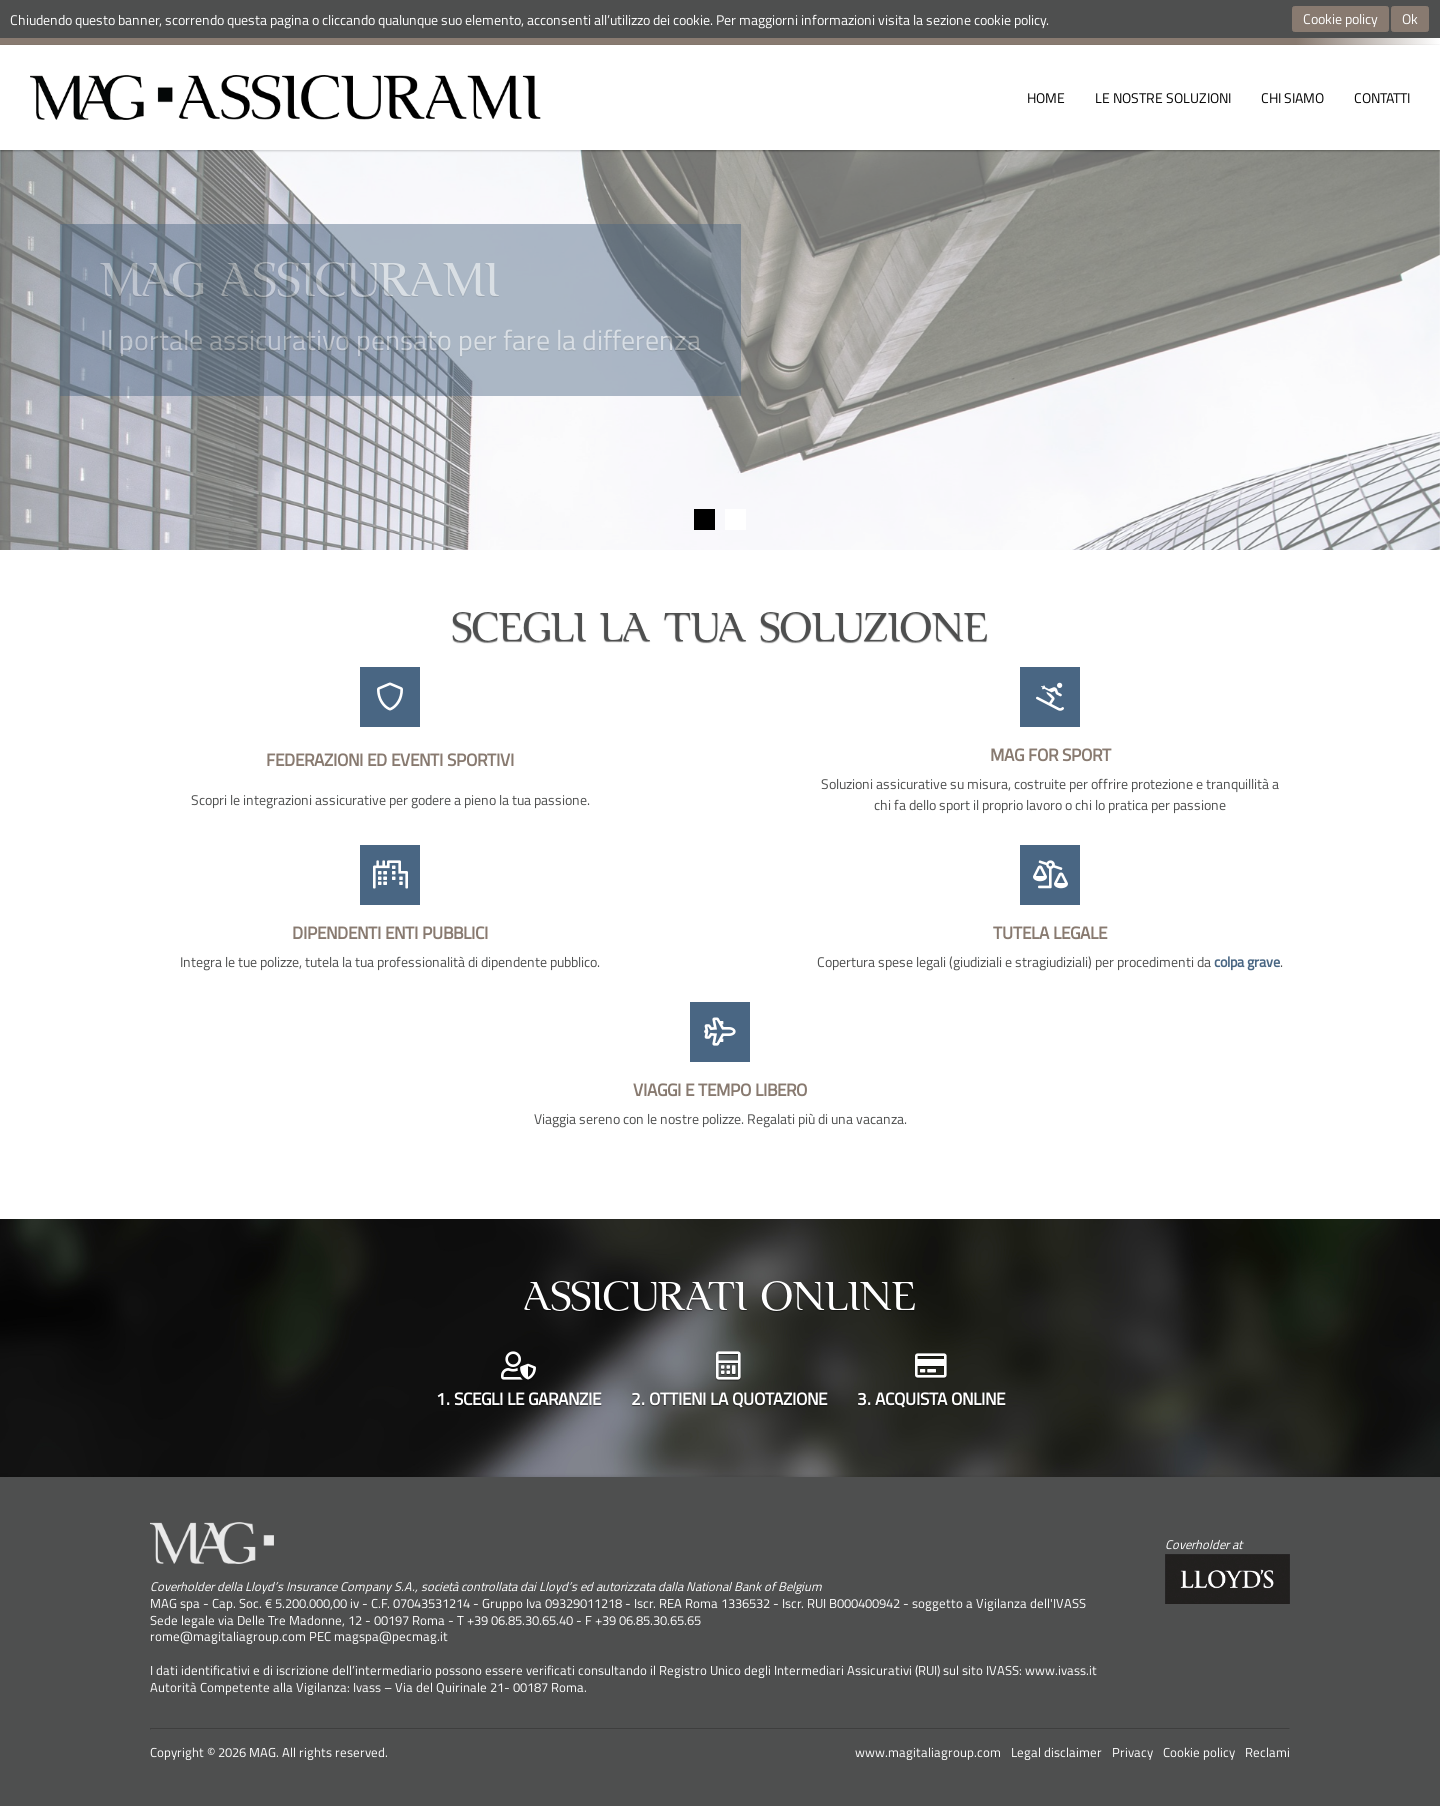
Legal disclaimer (1056, 1752)
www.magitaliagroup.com (928, 1752)
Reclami (1267, 1752)
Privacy (1132, 1752)
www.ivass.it (1061, 1670)
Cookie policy (1340, 18)
